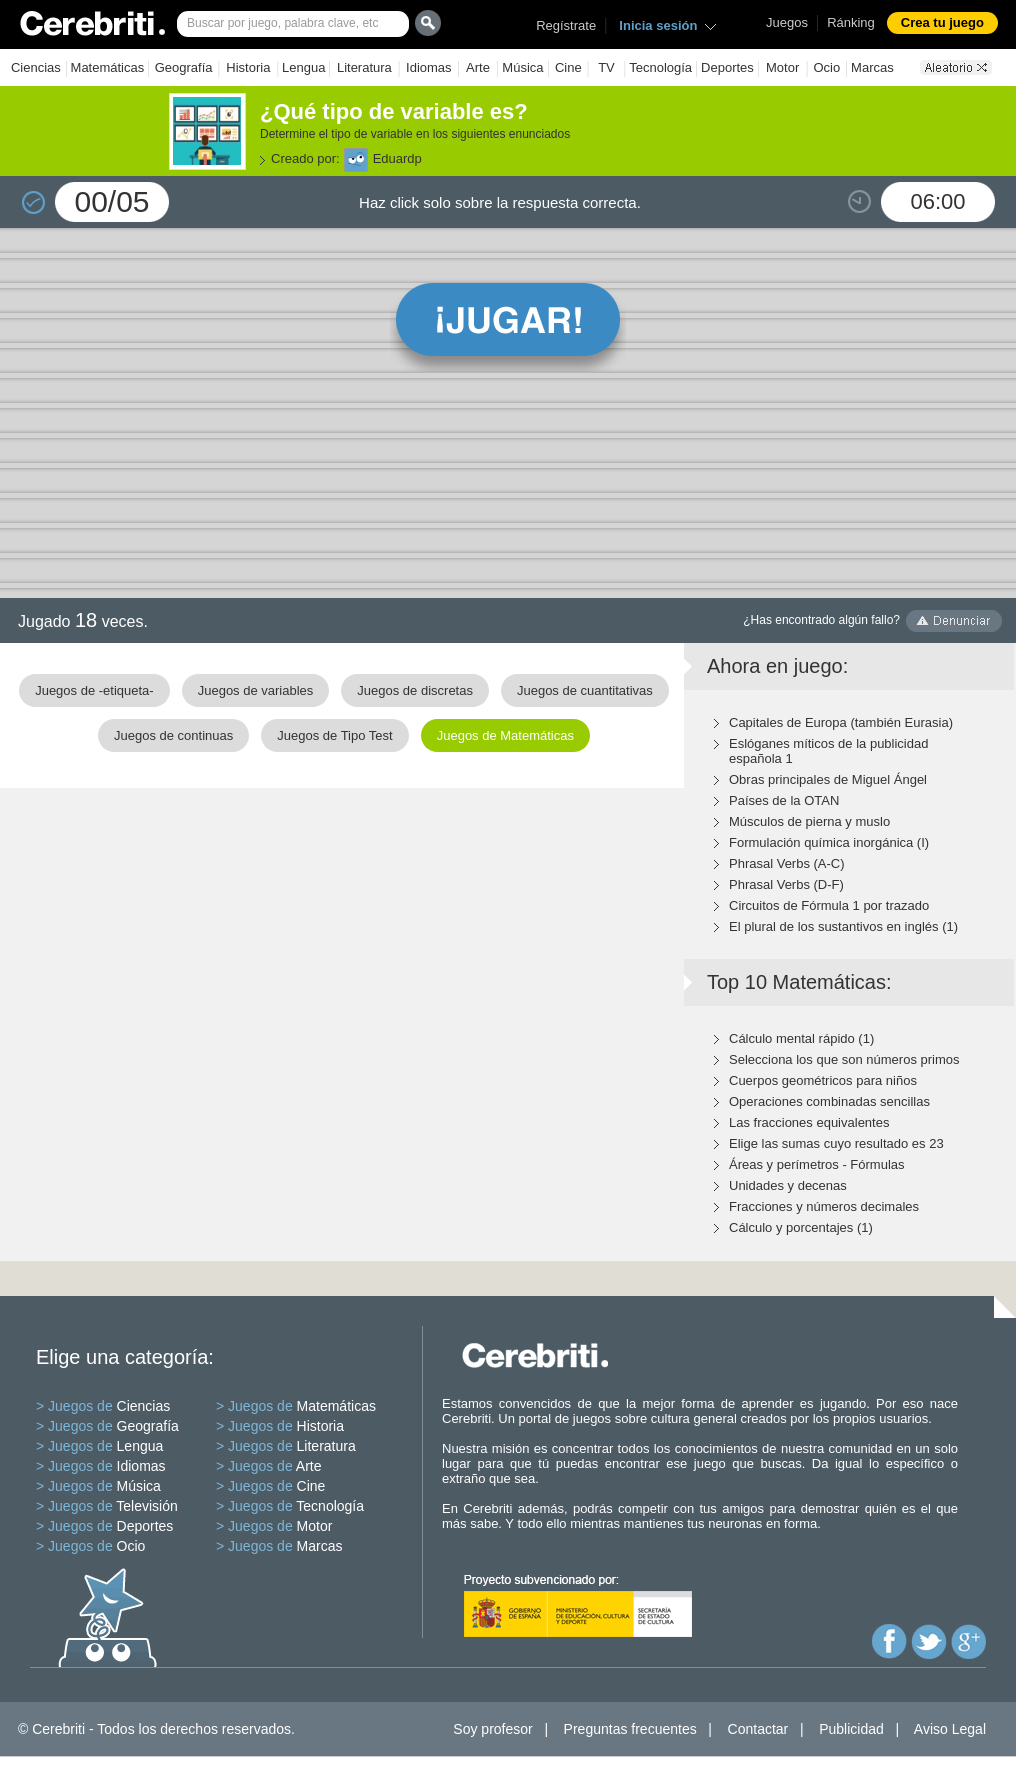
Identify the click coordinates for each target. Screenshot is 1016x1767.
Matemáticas (108, 67)
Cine (568, 67)
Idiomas (429, 67)
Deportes (727, 67)
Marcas (872, 67)
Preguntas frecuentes (630, 1729)
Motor (782, 67)
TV (606, 67)
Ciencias (36, 67)
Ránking (851, 22)
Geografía (184, 67)
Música (522, 67)
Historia (248, 67)
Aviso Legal (950, 1729)
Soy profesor (492, 1729)
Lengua (303, 67)
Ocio (826, 67)
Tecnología (660, 67)
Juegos (787, 22)
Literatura (364, 67)
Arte (478, 67)
